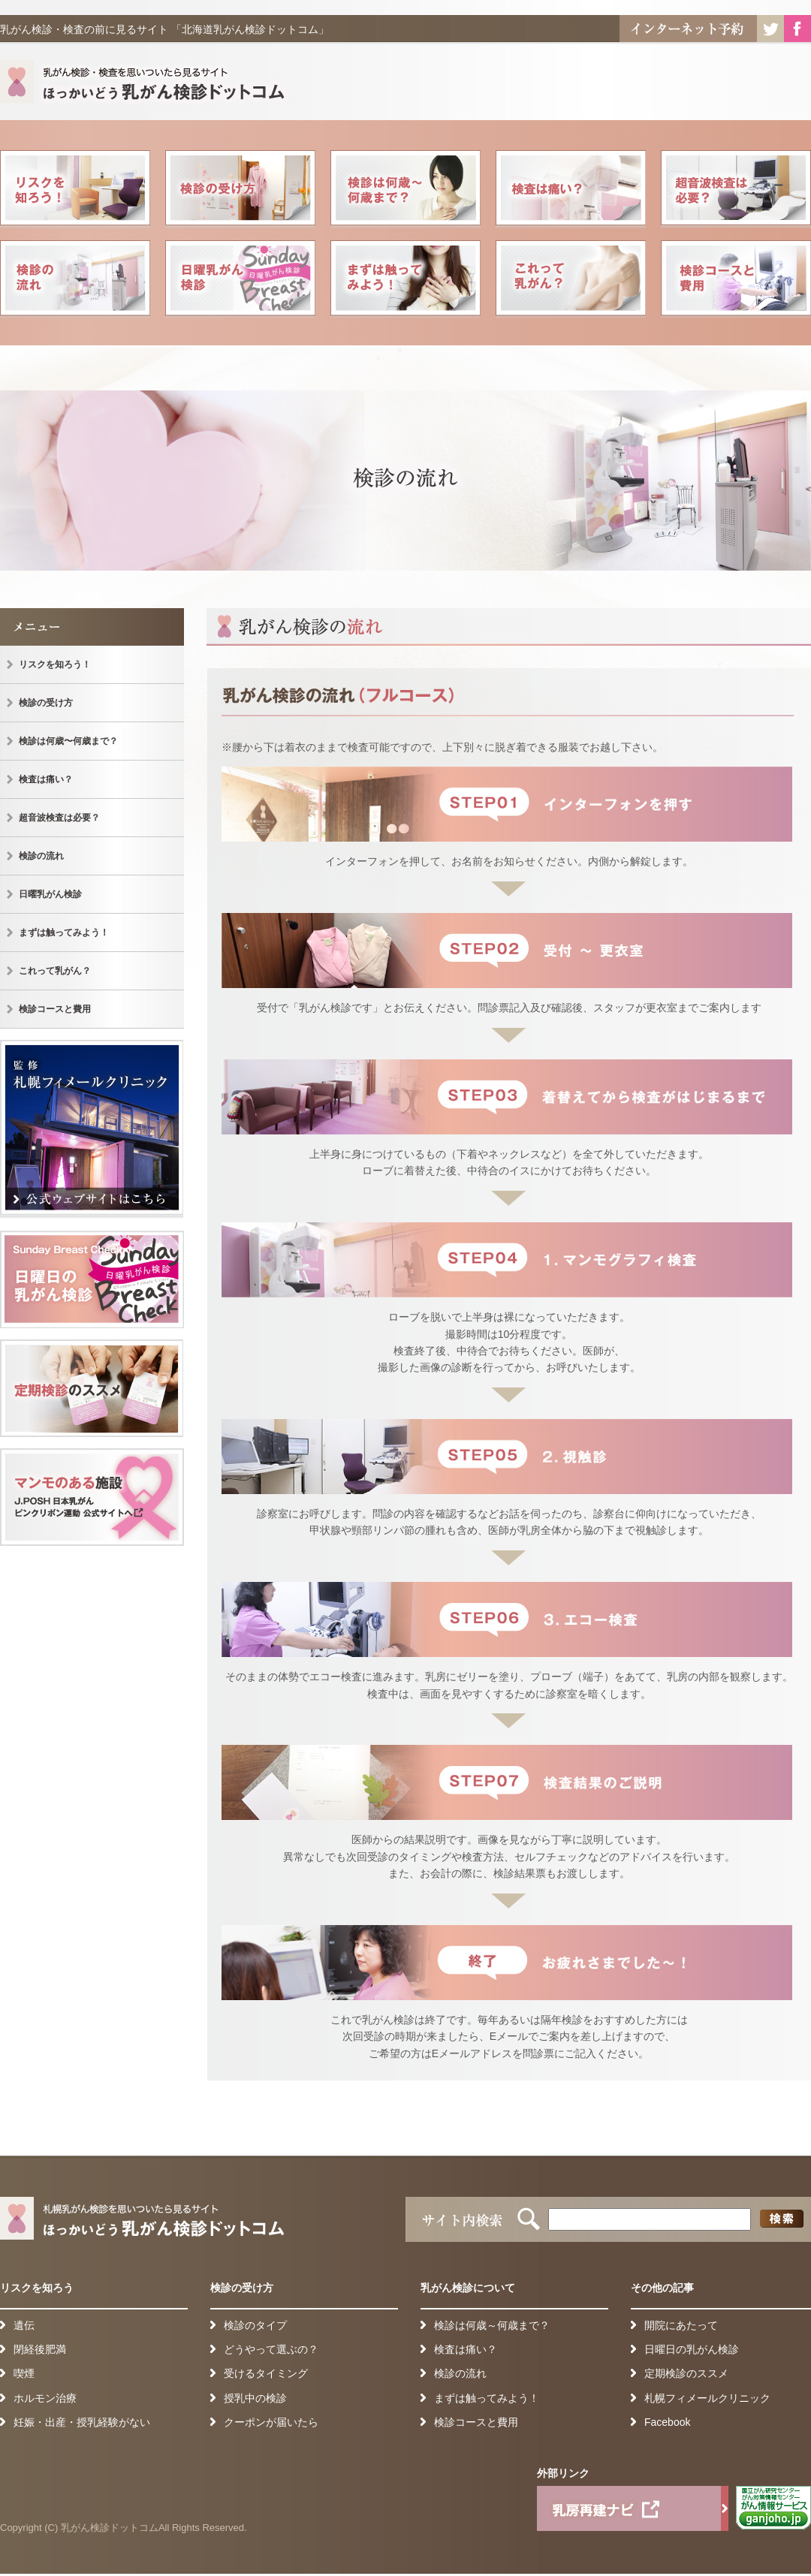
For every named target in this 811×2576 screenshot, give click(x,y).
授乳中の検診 (255, 2398)
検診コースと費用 (736, 279)
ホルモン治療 (45, 2398)
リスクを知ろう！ (75, 189)
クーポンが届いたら (271, 2422)
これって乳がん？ (571, 279)
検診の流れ (75, 279)
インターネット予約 (688, 28)
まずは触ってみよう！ (405, 279)
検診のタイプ (255, 2325)
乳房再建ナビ (632, 2508)
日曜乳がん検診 (240, 279)
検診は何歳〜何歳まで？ (405, 189)
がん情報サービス (773, 2508)
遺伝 (24, 2325)
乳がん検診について (468, 2288)
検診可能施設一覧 (92, 1497)
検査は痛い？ (571, 189)
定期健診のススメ (91, 1388)
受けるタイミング (266, 2373)
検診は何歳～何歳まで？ (492, 2325)
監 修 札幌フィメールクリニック (91, 1129)
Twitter (770, 28)
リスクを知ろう (37, 2288)
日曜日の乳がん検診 (92, 1279)
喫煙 (24, 2373)
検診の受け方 (240, 189)
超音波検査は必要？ (736, 189)
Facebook (797, 28)
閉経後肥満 (40, 2349)
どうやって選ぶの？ (271, 2349)
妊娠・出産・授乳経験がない (82, 2422)
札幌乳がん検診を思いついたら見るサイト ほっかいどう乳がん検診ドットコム (146, 85)
